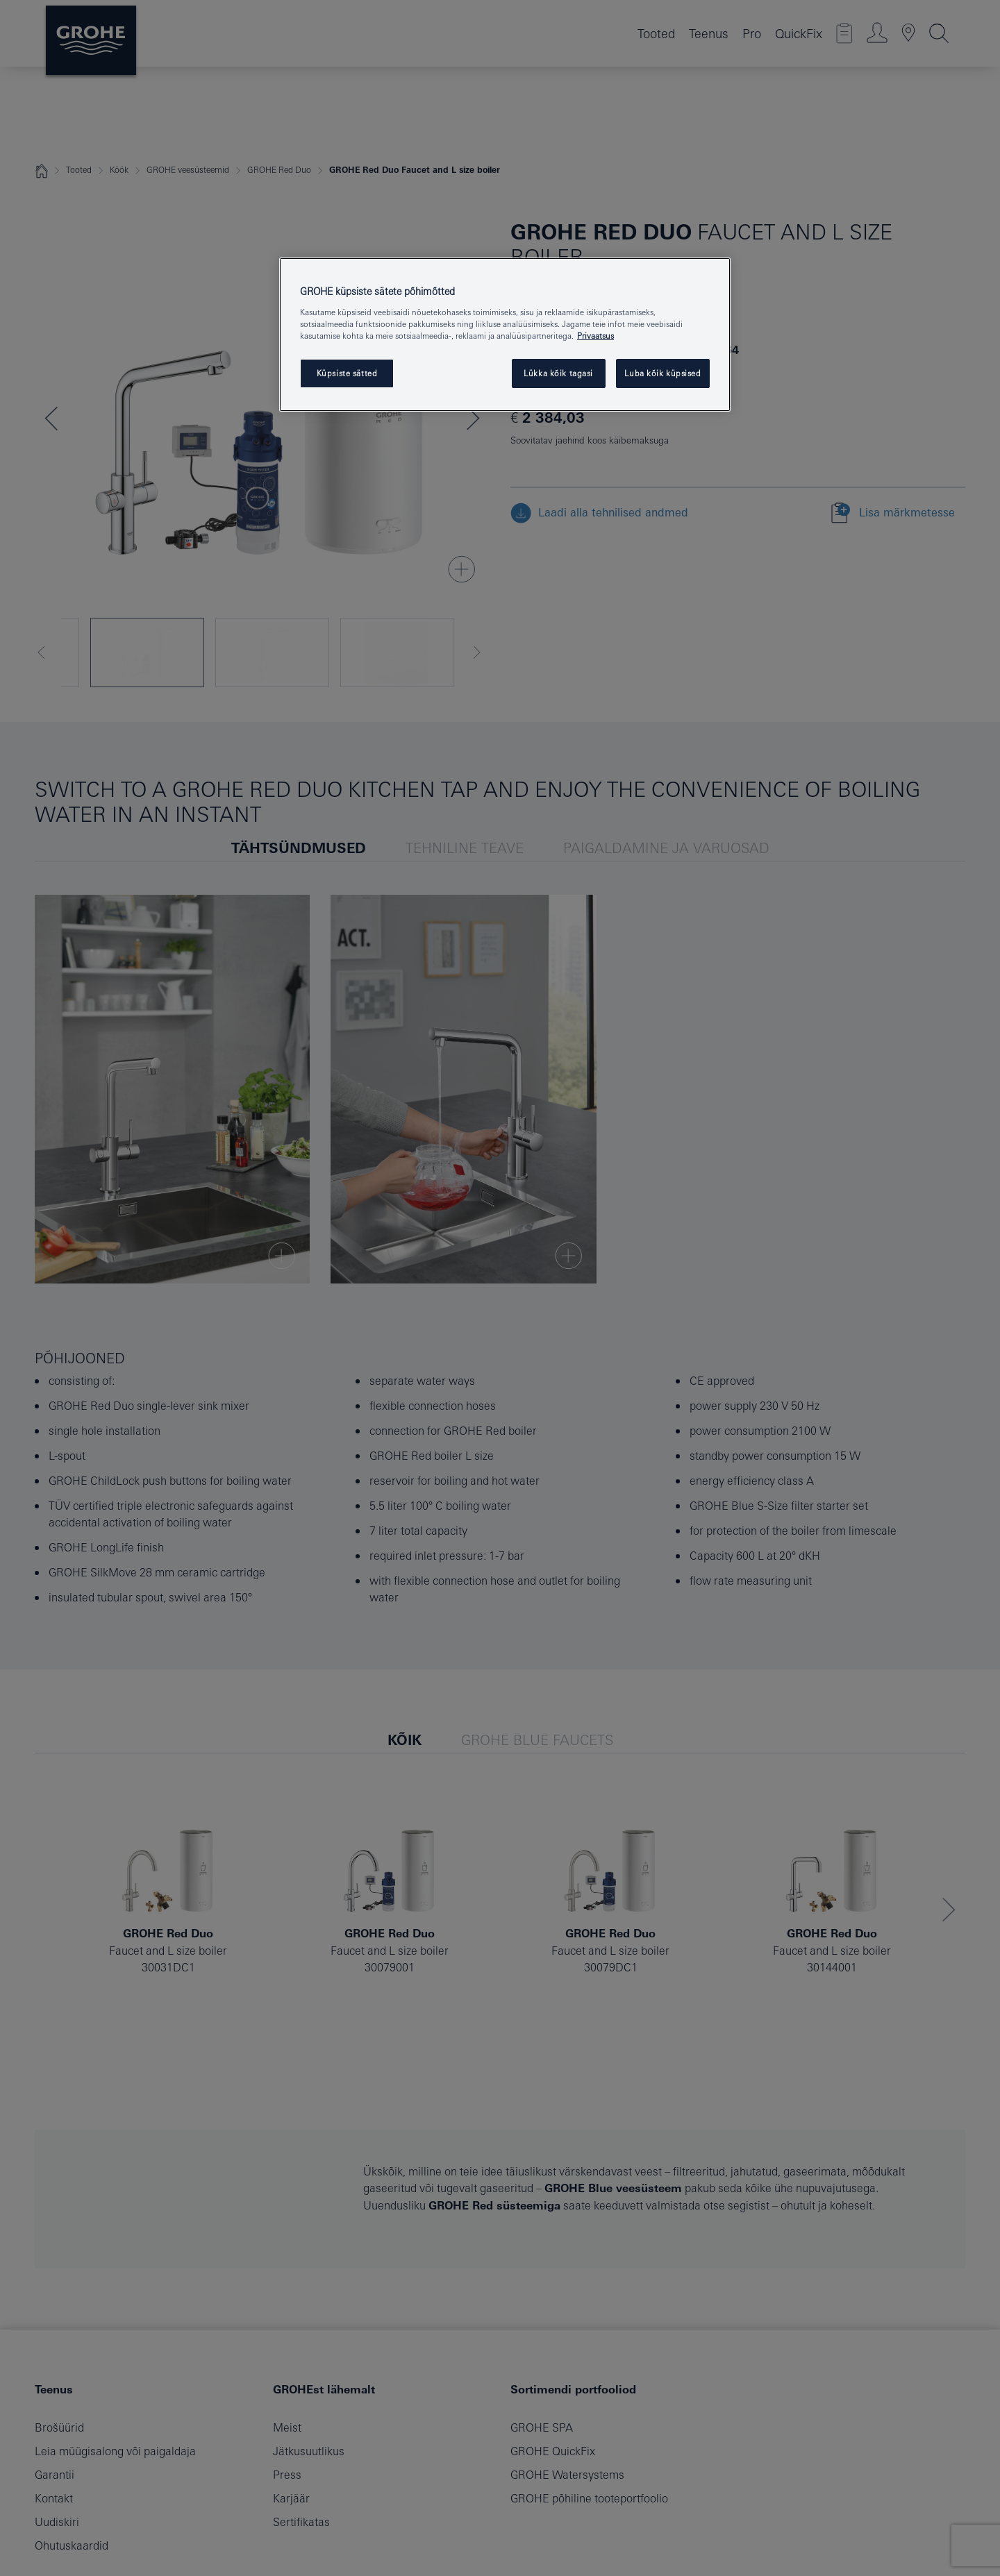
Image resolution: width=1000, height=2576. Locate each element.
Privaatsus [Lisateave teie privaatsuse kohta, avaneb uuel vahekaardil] (595, 335)
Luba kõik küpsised (662, 373)
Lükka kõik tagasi (558, 373)
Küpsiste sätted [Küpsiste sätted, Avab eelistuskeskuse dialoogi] (347, 373)
